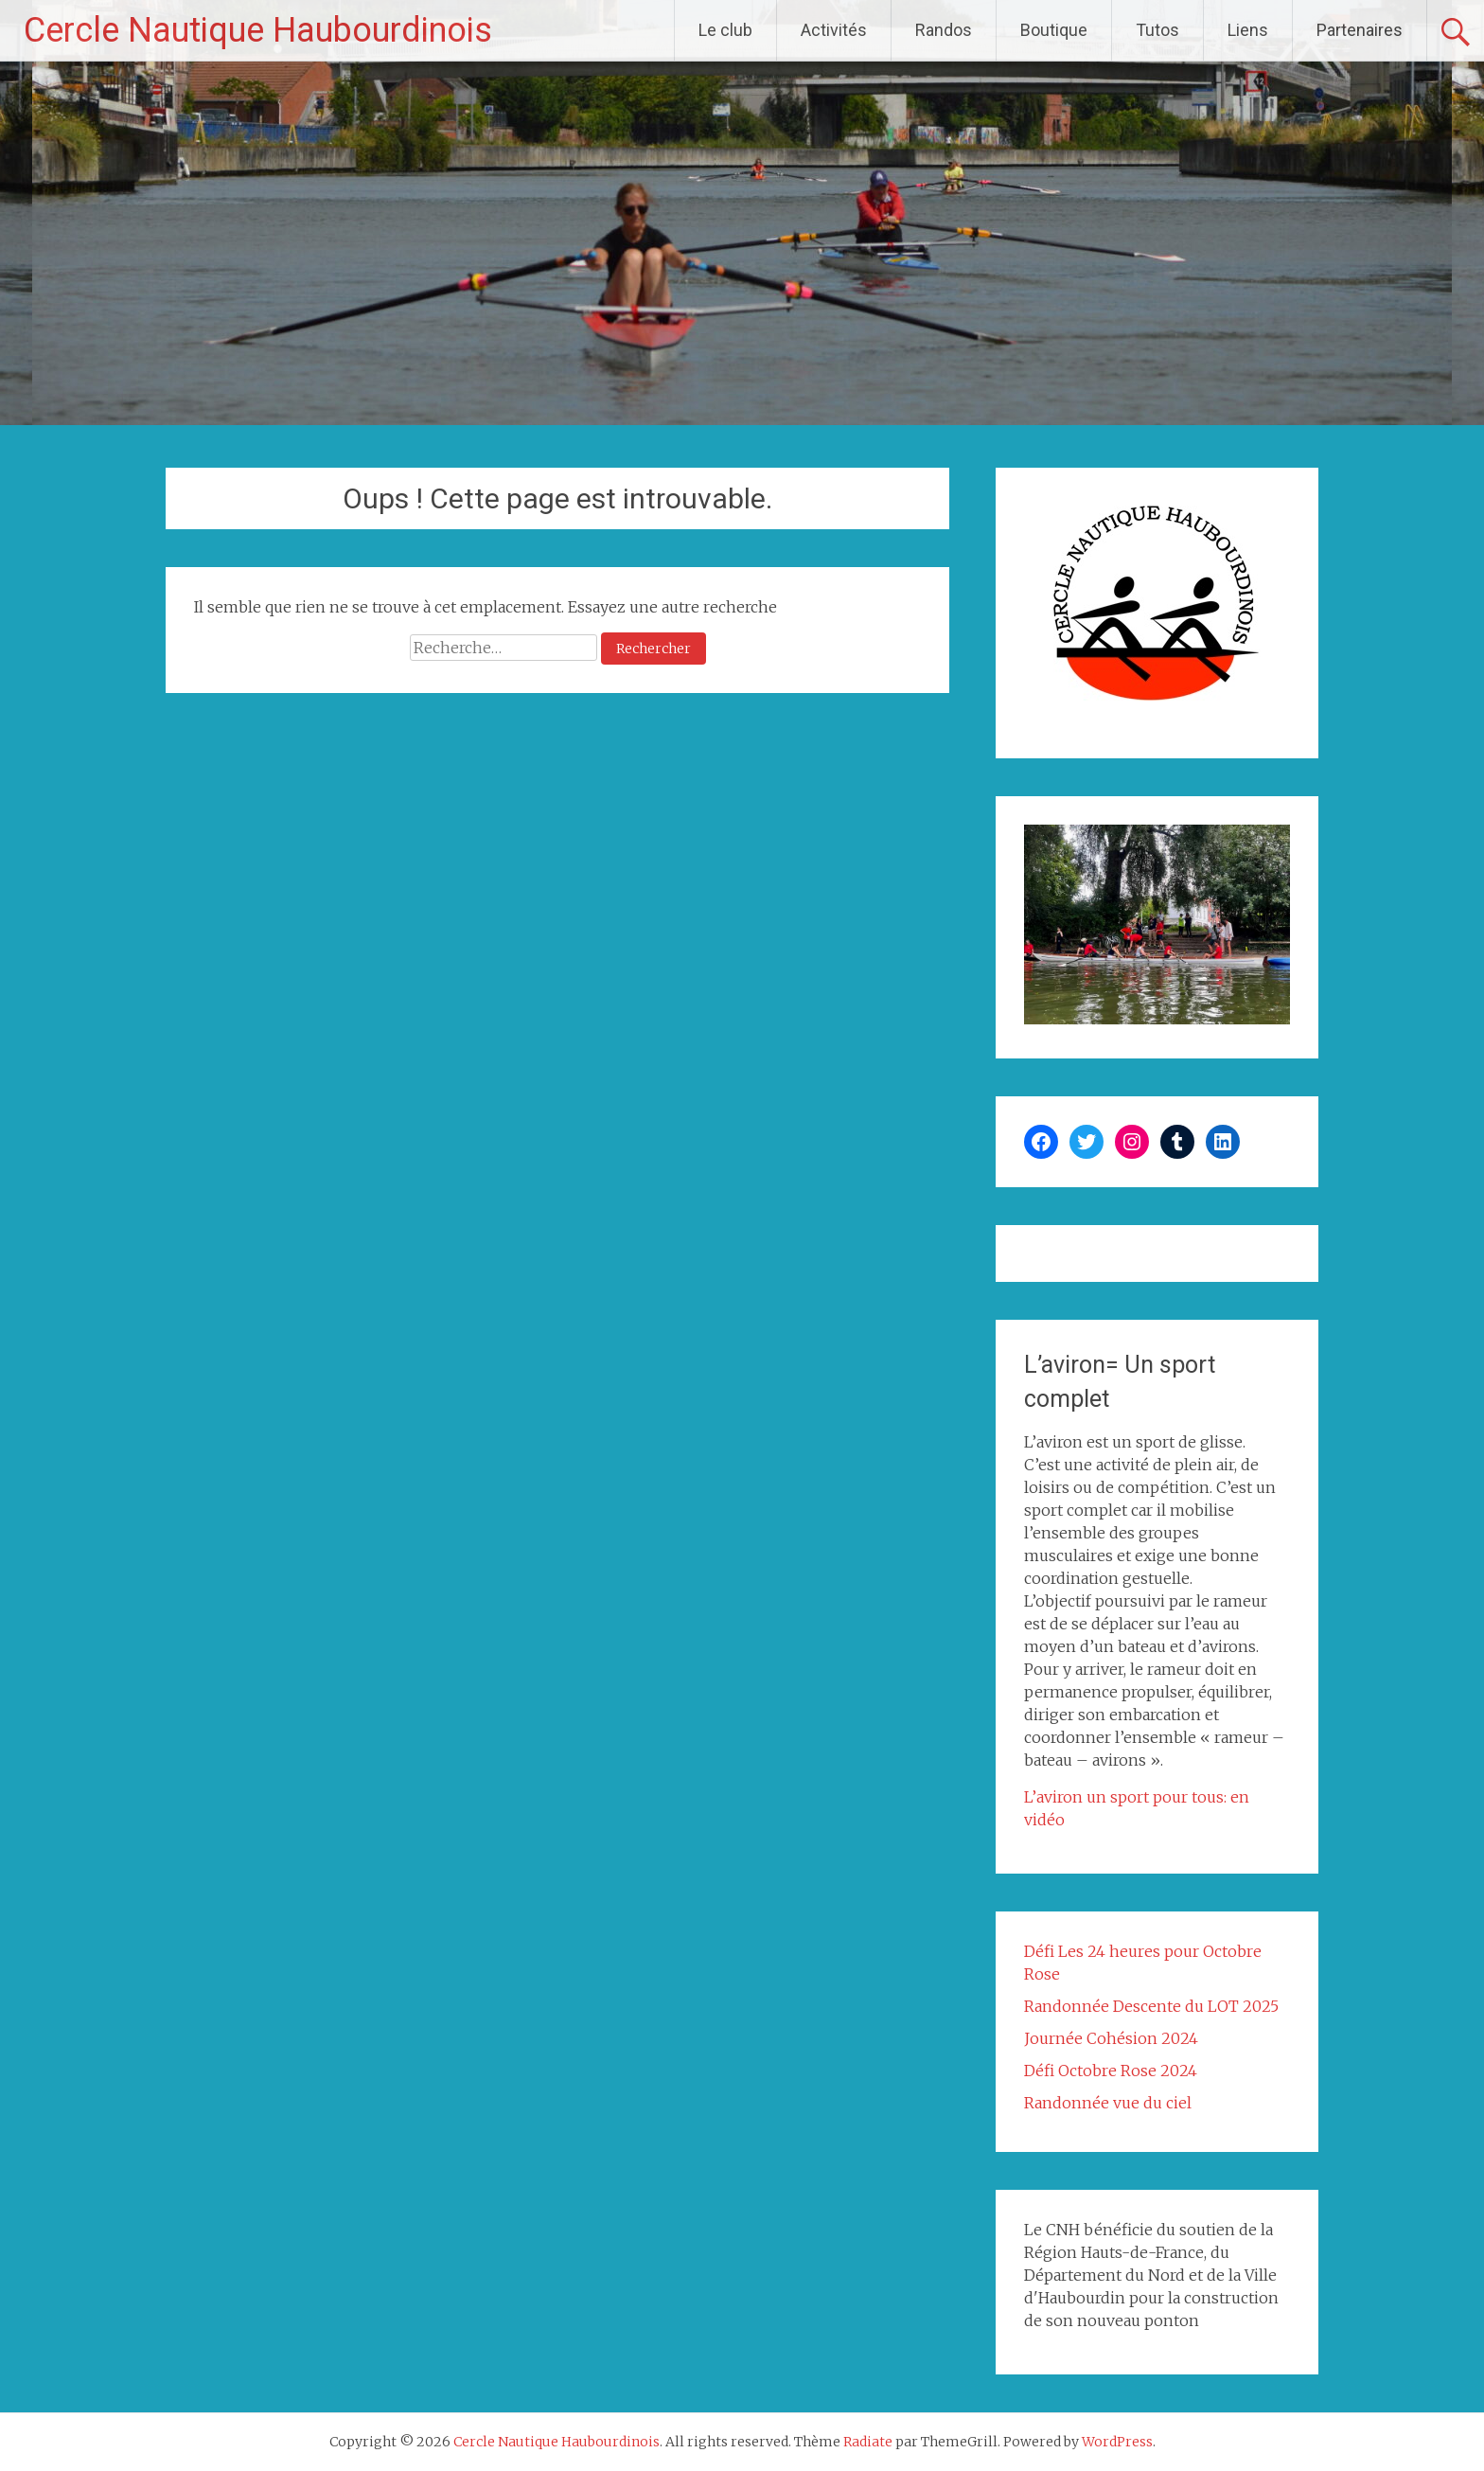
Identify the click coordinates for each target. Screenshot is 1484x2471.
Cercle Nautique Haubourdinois (258, 30)
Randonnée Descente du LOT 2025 (1151, 2006)
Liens (1248, 30)
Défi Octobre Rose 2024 (1110, 2070)
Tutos (1157, 30)
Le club (725, 30)
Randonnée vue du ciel (1108, 2102)
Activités (834, 30)
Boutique (1053, 30)
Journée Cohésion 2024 (1111, 2038)
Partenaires (1359, 30)
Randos (943, 30)
